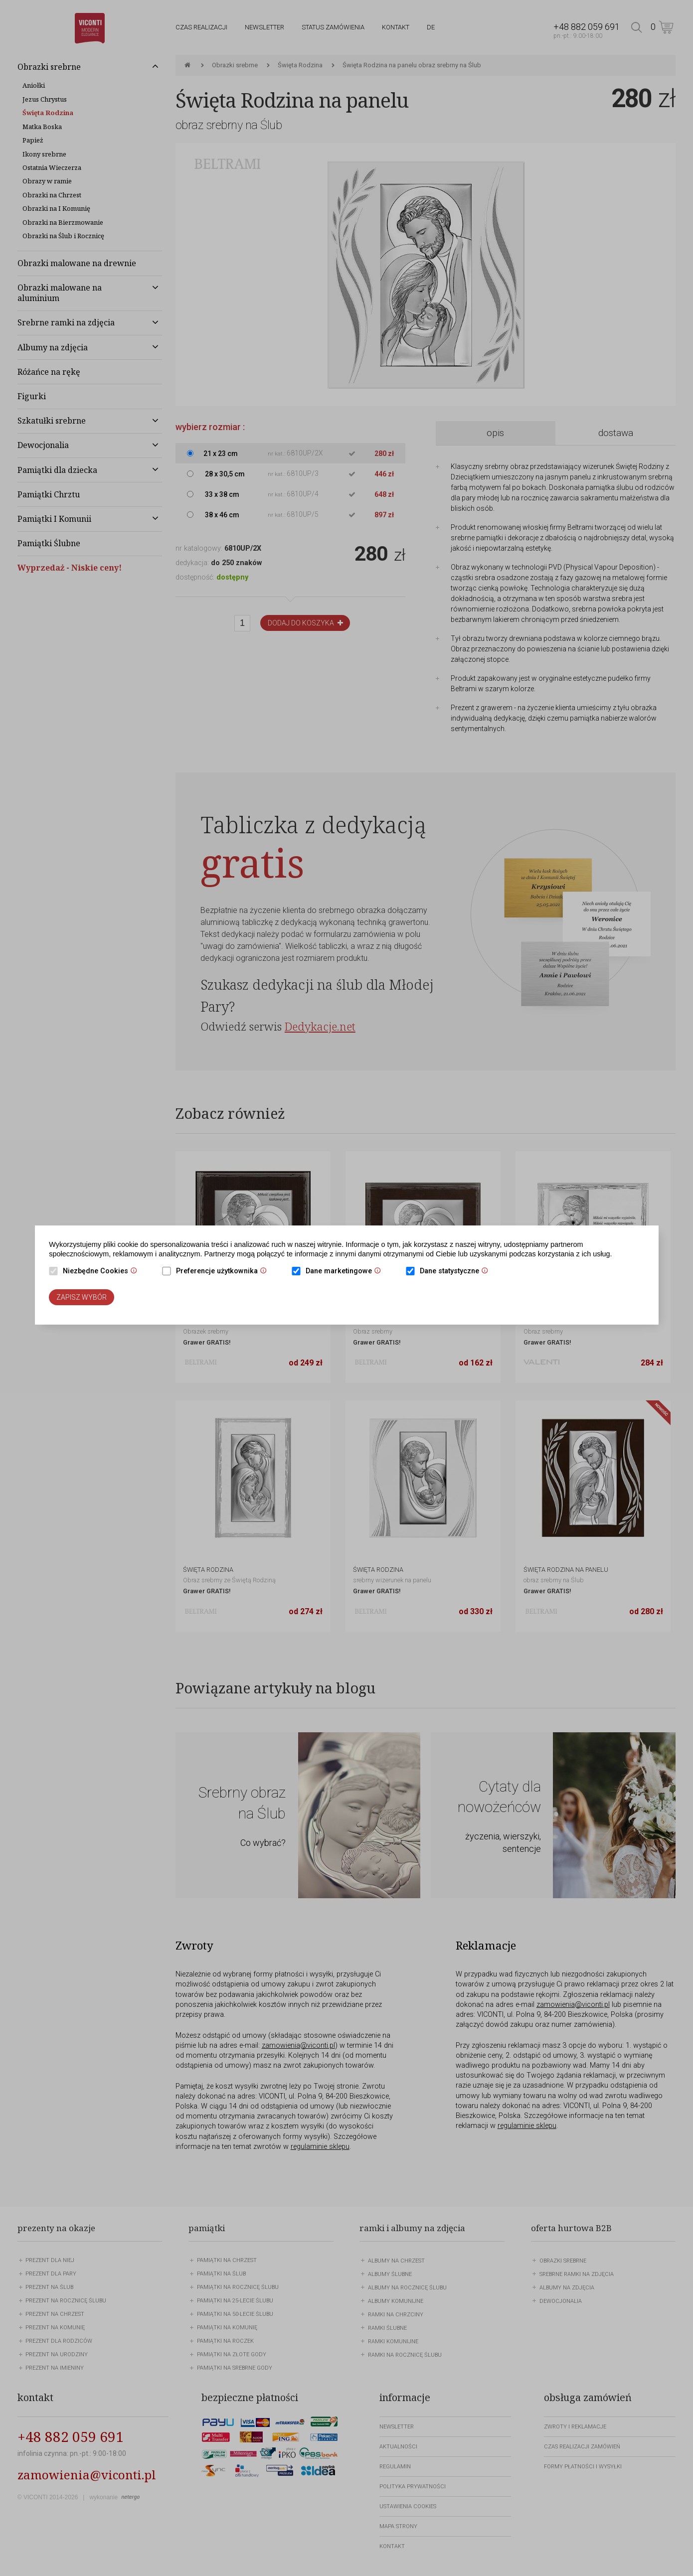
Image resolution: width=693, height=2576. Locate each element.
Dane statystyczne (456, 1272)
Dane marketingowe (346, 1272)
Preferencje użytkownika (224, 1272)
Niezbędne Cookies (102, 1272)
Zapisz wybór (81, 1297)
